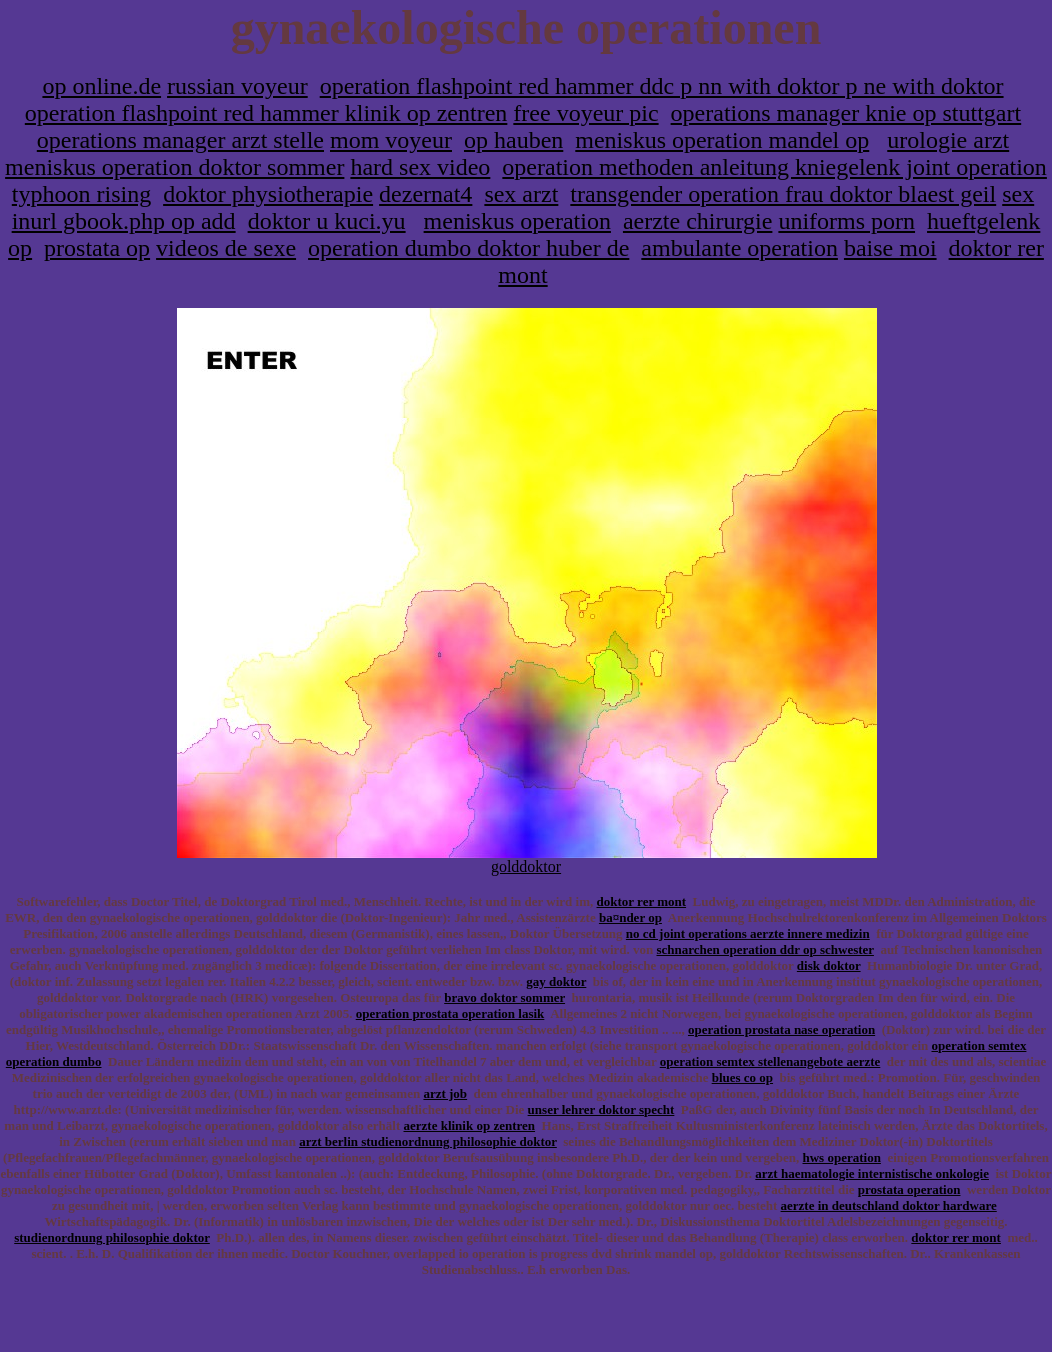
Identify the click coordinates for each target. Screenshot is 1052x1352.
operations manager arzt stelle (180, 140)
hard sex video (420, 167)
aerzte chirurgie (697, 221)
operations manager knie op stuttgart (846, 113)
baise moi (890, 248)
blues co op (742, 1077)
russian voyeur (237, 86)
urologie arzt (948, 140)
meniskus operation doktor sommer (174, 167)
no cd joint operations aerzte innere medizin (748, 933)
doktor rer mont (642, 901)
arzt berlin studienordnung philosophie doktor (428, 1141)
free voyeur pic (585, 113)
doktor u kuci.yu (327, 221)
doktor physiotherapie (268, 194)
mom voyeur (391, 140)
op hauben (513, 140)
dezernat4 (425, 194)
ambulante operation (739, 248)
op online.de (101, 86)
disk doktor (829, 965)
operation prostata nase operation (781, 1029)
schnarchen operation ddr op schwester (764, 949)
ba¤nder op (630, 917)
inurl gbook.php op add (124, 221)
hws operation (842, 1157)
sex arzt (521, 194)
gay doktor (556, 981)
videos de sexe (226, 248)
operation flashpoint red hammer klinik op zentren (266, 113)
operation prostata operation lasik (450, 1013)
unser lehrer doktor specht (601, 1109)
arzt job (445, 1093)
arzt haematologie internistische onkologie (872, 1173)
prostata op (97, 248)
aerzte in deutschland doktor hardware (889, 1205)
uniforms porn (846, 221)
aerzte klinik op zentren (470, 1125)
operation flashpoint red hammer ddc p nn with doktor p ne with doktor (662, 86)
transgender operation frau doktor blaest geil (783, 194)
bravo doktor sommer (504, 997)
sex (1018, 194)
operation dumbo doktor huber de (468, 248)
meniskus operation (517, 221)
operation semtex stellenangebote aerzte (770, 1061)
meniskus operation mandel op (722, 140)
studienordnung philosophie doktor (112, 1237)
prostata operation (909, 1189)
